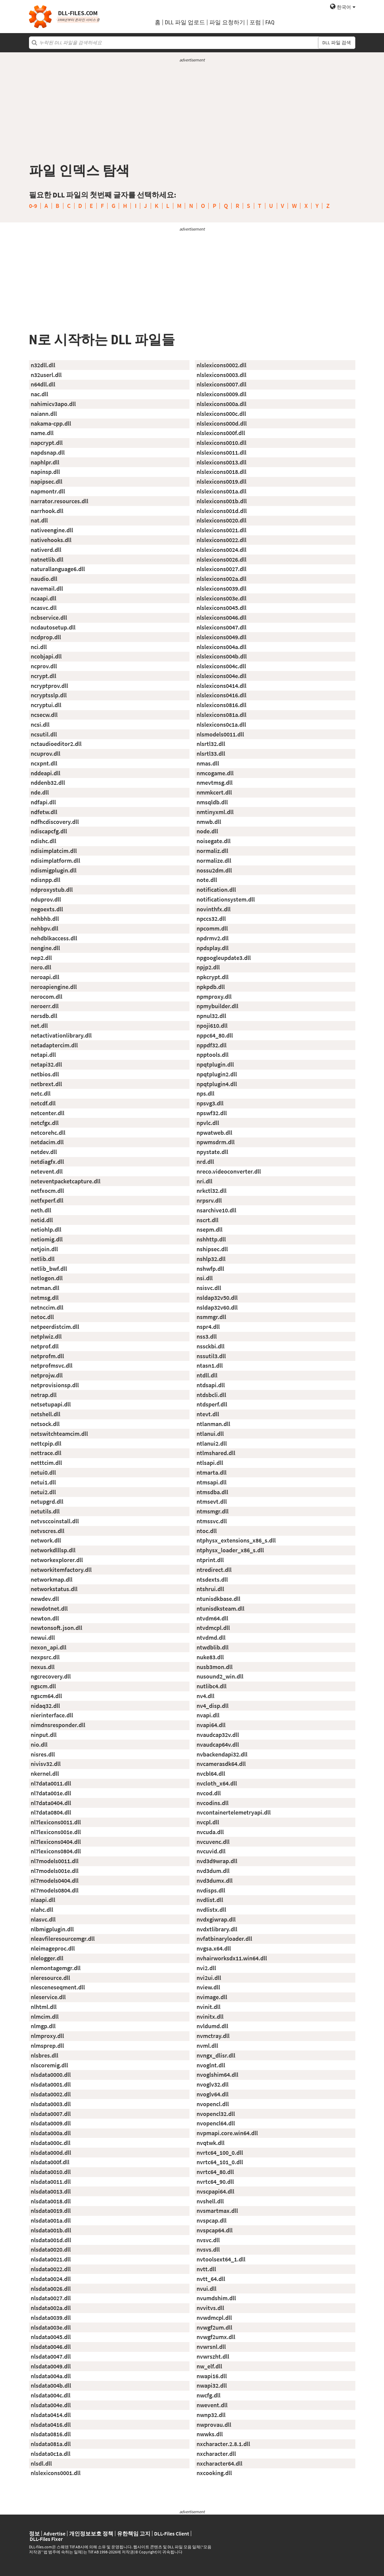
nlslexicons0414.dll (221, 686)
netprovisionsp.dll (55, 1385)
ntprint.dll (210, 1560)
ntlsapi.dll (210, 1463)
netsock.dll (45, 1424)
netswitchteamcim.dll (59, 1434)
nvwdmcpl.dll (214, 2318)
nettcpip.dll (46, 1443)
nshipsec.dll (212, 1249)
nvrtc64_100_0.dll (220, 2152)
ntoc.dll (207, 1531)
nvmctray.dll (213, 2036)
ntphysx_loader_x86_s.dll (230, 1550)
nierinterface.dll (52, 1715)
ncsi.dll (40, 724)
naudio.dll (44, 579)
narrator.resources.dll (59, 501)
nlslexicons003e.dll (221, 598)
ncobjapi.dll (46, 656)
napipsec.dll (46, 481)
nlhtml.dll (44, 2007)
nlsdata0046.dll (51, 2347)
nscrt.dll (207, 1220)
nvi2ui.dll (209, 1978)
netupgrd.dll (47, 1501)
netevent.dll (47, 1171)
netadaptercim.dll (54, 1045)
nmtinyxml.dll (215, 812)
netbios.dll (45, 1074)
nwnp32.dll (211, 2415)
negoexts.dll (47, 909)
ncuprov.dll (45, 753)
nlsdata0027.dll (51, 2298)
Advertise (54, 2533)
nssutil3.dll (211, 1356)
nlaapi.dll (43, 1900)
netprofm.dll (47, 1356)
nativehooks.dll (51, 540)
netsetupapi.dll (51, 1404)
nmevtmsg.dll (215, 782)
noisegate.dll (214, 841)
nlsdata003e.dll (51, 2327)
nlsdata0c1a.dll (50, 2454)
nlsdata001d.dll (51, 2240)
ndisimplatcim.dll (54, 851)
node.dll (207, 831)
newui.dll (43, 1637)
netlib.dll (43, 1259)
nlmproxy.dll (47, 2036)
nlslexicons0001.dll (56, 2473)
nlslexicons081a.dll (221, 715)
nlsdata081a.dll (51, 2444)
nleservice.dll (48, 1997)
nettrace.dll (46, 1453)
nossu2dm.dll (214, 870)
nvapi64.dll (211, 1725)
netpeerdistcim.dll (55, 1327)
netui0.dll (43, 1472)
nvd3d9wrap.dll (217, 1861)
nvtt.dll (206, 2269)
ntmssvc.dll (212, 1521)
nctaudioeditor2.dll (56, 744)
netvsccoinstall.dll (55, 1521)
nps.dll (205, 1093)
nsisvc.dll (209, 1288)
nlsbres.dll (44, 2055)
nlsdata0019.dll (51, 2211)
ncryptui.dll (46, 705)
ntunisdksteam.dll (220, 1608)
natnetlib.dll (47, 559)
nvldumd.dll (212, 2026)
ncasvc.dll (44, 608)
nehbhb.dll (45, 918)
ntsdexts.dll (212, 1579)
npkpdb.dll (211, 987)
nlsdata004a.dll (51, 2376)
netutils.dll (45, 1511)
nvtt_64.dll (211, 2279)
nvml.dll (207, 2045)
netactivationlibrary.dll (61, 1035)
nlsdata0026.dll (51, 2288)
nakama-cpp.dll (51, 423)
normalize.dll (214, 860)
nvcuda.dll (210, 1832)
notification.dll (216, 889)
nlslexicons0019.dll (221, 481)
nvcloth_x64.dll (217, 1783)
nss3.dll (207, 1336)
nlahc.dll (42, 1909)
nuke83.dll (210, 1657)
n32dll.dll (43, 365)
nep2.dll (41, 958)
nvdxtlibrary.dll (217, 1929)
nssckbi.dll (211, 1346)
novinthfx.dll (214, 909)
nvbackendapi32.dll (222, 1754)
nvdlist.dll (210, 1900)
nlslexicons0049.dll (221, 637)
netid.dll (42, 1220)
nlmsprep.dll (47, 2045)
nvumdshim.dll (216, 2298)
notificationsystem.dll (226, 899)
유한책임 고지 (133, 2533)
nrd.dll (205, 1161)
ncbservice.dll (49, 617)
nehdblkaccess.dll (54, 938)
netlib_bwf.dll (49, 1268)
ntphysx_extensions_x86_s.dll (236, 1540)
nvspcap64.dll (215, 2230)
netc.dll (41, 1093)
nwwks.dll (210, 2434)
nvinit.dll (208, 2007)
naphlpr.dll (45, 462)
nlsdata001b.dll (51, 2230)
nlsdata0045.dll (51, 2337)
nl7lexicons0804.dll (56, 1851)
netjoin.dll (44, 1249)
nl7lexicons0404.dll (56, 1842)
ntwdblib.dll (213, 1647)
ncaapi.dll (43, 598)
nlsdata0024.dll (51, 2279)
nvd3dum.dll (213, 1871)
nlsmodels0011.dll (220, 734)
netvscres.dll (47, 1531)
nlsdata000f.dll (50, 2162)
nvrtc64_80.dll (215, 2172)
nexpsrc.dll (45, 1657)
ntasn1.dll (210, 1365)
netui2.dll (43, 1492)
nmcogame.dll (215, 773)
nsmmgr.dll (211, 1317)
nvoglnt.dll (211, 2065)
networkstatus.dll (54, 1589)
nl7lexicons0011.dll (56, 1822)
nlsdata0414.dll (51, 2415)
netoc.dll (42, 1317)
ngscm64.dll (46, 1696)
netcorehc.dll (48, 1132)
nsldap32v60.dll (217, 1307)
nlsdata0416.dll (51, 2425)
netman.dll (45, 1288)
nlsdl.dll (41, 2463)
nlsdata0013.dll (51, 2191)
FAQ (269, 22)
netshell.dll (45, 1414)
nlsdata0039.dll (51, 2318)
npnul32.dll (211, 1016)
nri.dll (204, 1181)
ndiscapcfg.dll (49, 831)
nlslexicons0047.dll (221, 627)
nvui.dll (206, 2288)
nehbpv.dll (44, 928)
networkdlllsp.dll (53, 1550)
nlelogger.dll (47, 1958)
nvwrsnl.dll (211, 2347)
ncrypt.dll (43, 676)
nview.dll (208, 1987)
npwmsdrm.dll (216, 1142)
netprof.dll (45, 1346)
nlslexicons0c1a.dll (221, 724)
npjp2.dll (208, 967)
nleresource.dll (50, 1978)
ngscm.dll (43, 1686)
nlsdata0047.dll (51, 2356)
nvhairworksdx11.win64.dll (232, 1958)
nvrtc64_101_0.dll (220, 2162)
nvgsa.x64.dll (214, 1948)
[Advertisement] (192, 110)
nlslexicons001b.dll (222, 501)
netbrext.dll (46, 1084)
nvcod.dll (209, 1793)
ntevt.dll (208, 1414)
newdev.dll (45, 1599)
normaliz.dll (212, 851)
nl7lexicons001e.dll (56, 1832)
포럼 (255, 22)
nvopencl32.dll (216, 2114)
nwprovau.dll (214, 2425)
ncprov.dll (44, 666)
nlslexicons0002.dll (221, 365)
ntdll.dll (207, 1375)
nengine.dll (45, 948)
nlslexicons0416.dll (221, 695)
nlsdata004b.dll (51, 2385)
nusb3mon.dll (215, 1667)
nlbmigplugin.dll (52, 1929)
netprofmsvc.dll (51, 1365)
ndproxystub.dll (52, 889)
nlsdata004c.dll (50, 2395)
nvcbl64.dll (211, 1773)
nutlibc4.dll (212, 1686)
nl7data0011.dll (51, 1783)
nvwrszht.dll (213, 2356)
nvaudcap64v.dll (218, 1744)
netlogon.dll (47, 1278)
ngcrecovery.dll (51, 1676)
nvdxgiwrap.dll (216, 1919)
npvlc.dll (208, 1123)
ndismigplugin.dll (54, 870)
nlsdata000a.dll (51, 2133)
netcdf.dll (43, 1103)
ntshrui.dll (210, 1589)
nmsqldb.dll (212, 802)
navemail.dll (47, 588)
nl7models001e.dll (55, 1871)
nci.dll (39, 647)
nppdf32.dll (212, 1045)
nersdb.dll (44, 1016)
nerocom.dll (46, 996)
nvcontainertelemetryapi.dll (234, 1812)
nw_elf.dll (209, 2366)
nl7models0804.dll (55, 1890)
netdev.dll (44, 1152)
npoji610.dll (212, 1025)
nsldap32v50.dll (217, 1298)
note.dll (207, 880)
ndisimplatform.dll (55, 860)
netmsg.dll (45, 1298)
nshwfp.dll (210, 1268)
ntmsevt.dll (212, 1501)
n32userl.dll (46, 375)
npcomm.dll (212, 928)
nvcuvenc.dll (213, 1842)
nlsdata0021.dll (51, 2259)
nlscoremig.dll (49, 2065)
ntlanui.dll (210, 1434)
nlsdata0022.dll (51, 2269)
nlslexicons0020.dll (221, 520)
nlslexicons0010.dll (221, 443)
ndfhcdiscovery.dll (55, 822)
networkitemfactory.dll (61, 1570)
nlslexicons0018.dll (221, 472)
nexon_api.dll (48, 1647)
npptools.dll (213, 1054)
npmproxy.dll (214, 996)
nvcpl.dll (208, 1822)
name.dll (42, 433)
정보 (34, 2533)
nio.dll (39, 1744)
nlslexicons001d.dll (222, 511)
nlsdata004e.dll (51, 2405)
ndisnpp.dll (45, 880)
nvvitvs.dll (210, 2308)
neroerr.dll (45, 1006)
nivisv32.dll (46, 1764)
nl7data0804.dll (51, 1812)
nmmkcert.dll (214, 792)
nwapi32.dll (212, 2385)
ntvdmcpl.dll (213, 1628)
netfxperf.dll (47, 1200)
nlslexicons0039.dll (221, 588)
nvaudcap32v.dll (218, 1735)
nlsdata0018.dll (51, 2201)
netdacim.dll (47, 1142)
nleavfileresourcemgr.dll (63, 1938)
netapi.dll (43, 1054)
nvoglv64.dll (213, 2094)
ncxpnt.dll (44, 763)
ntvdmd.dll (211, 1637)
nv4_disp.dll (213, 1706)
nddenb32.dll (48, 782)
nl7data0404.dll (51, 1803)
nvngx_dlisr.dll (216, 2055)
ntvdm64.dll (212, 1618)
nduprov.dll (46, 899)
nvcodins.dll (213, 1803)
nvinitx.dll (210, 2016)
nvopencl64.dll (216, 2123)
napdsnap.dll (48, 452)
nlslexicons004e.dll (221, 676)
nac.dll (39, 394)
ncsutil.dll (44, 734)
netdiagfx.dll (47, 1161)
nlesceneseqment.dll (58, 1987)
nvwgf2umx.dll (216, 2337)
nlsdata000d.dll (51, 2152)
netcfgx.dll (45, 1123)
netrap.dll (44, 1395)
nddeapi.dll (45, 773)
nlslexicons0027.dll (221, 569)
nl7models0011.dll (55, 1861)
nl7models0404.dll (55, 1880)
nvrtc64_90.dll (215, 2181)
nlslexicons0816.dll (221, 705)
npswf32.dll (212, 1113)
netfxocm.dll (47, 1191)
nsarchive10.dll (216, 1210)
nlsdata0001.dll (51, 2084)
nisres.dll (43, 1754)
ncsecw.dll (44, 715)
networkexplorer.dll (57, 1560)
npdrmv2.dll (213, 938)
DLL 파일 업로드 (185, 22)
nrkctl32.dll (212, 1191)
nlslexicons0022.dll (221, 540)
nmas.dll (208, 763)
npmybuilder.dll (217, 1006)
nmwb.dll (209, 822)
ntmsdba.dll (212, 1492)
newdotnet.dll (49, 1608)
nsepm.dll (210, 1229)
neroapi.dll (45, 977)
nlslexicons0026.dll (221, 559)
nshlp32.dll (211, 1259)
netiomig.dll (47, 1239)
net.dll (39, 1025)
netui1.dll (43, 1482)
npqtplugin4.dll (217, 1084)
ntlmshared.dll (216, 1453)
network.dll (46, 1540)
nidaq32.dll (45, 1706)
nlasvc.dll (43, 1919)
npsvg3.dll (210, 1103)
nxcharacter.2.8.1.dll (223, 2444)
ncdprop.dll (46, 637)
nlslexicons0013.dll (221, 462)
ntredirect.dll (214, 1570)
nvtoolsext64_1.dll (221, 2259)
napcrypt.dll (47, 443)
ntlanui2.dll (212, 1443)
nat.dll (39, 520)
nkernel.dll (45, 1773)
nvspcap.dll (212, 2220)
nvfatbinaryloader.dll (224, 1938)
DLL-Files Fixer (46, 2539)
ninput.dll (44, 1735)
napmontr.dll (48, 491)
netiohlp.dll (46, 1229)
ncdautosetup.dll (53, 627)
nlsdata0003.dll (51, 2104)
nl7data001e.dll (51, 1793)
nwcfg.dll (208, 2395)
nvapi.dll (208, 1715)
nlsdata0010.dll (51, 2172)
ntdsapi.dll (211, 1385)
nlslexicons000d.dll (222, 423)
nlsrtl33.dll (211, 753)
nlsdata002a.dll (51, 2308)
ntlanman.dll (213, 1424)
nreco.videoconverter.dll (229, 1171)
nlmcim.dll (45, 2016)
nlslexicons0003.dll (221, 375)
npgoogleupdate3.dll (224, 958)
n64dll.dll (43, 384)
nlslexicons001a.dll (221, 491)
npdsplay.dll (213, 948)
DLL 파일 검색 (336, 42)
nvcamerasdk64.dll (221, 1764)
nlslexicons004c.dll (221, 666)
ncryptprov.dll (49, 686)
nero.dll (41, 967)
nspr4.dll (208, 1327)
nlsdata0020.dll (51, 2249)
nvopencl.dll (213, 2104)
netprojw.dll (47, 1375)
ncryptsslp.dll (49, 695)
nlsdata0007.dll (51, 2114)
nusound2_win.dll (220, 1676)
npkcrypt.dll (213, 977)
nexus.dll (43, 1667)
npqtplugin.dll (215, 1064)
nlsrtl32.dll (211, 744)
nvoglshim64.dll (217, 2074)
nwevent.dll (212, 2405)
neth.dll (41, 1210)
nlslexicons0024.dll (221, 550)
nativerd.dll (46, 550)
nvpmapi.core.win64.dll (227, 2133)
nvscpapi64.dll (215, 2191)
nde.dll (40, 792)
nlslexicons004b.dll (222, 656)
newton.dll (45, 1618)
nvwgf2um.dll (214, 2327)
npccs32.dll (211, 918)
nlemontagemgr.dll (56, 1968)
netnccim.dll (47, 1307)
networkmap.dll (51, 1579)
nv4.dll (205, 1696)
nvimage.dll (212, 1997)
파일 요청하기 (227, 22)
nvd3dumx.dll (215, 1880)
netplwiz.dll (46, 1336)
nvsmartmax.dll (217, 2211)
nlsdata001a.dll (51, 2220)
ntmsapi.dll (212, 1482)
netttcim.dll (46, 1463)
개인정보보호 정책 (91, 2533)
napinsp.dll (45, 472)
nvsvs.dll (208, 2249)
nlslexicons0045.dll (221, 608)
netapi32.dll (46, 1064)
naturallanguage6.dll (58, 569)
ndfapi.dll (43, 802)
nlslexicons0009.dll (221, 394)
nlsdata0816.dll (51, 2434)
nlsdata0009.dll (51, 2123)
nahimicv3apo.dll (53, 404)
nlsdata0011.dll (51, 2181)
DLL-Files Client (171, 2533)
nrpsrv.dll (209, 1200)
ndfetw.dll (44, 812)
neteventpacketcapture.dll (65, 1181)
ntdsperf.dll (212, 1404)
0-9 (33, 206)
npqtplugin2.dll (217, 1074)
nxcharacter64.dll (219, 2463)
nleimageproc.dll (53, 1948)
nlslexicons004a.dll (221, 647)
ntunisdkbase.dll (218, 1599)
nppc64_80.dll (215, 1035)
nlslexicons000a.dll (221, 404)
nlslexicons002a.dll (221, 579)
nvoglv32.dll (213, 2084)
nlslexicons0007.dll (221, 384)
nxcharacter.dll (216, 2454)
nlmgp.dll (43, 2026)
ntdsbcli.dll (211, 1395)
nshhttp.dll (211, 1239)
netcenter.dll (47, 1113)
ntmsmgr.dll (213, 1511)
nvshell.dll (210, 2201)
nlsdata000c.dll (50, 2143)
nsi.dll (205, 1278)
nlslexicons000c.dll (221, 414)
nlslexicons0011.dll (221, 452)
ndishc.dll (43, 841)
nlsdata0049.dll (51, 2366)
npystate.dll (212, 1152)
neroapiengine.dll (54, 987)
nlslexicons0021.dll (221, 530)
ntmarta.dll (212, 1472)
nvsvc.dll (208, 2240)
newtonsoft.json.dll (56, 1628)
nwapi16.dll (212, 2376)
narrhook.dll (47, 511)
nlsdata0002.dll (51, 2094)
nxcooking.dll (214, 2473)
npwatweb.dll (214, 1132)
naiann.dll (44, 414)
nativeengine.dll (52, 530)
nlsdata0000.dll (51, 2074)
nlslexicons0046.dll (221, 617)
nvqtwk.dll (211, 2143)
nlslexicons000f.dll (221, 433)
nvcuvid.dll (211, 1851)
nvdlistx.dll (211, 1909)
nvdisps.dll (211, 1890)
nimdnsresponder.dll (58, 1725)
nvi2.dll (206, 1968)
